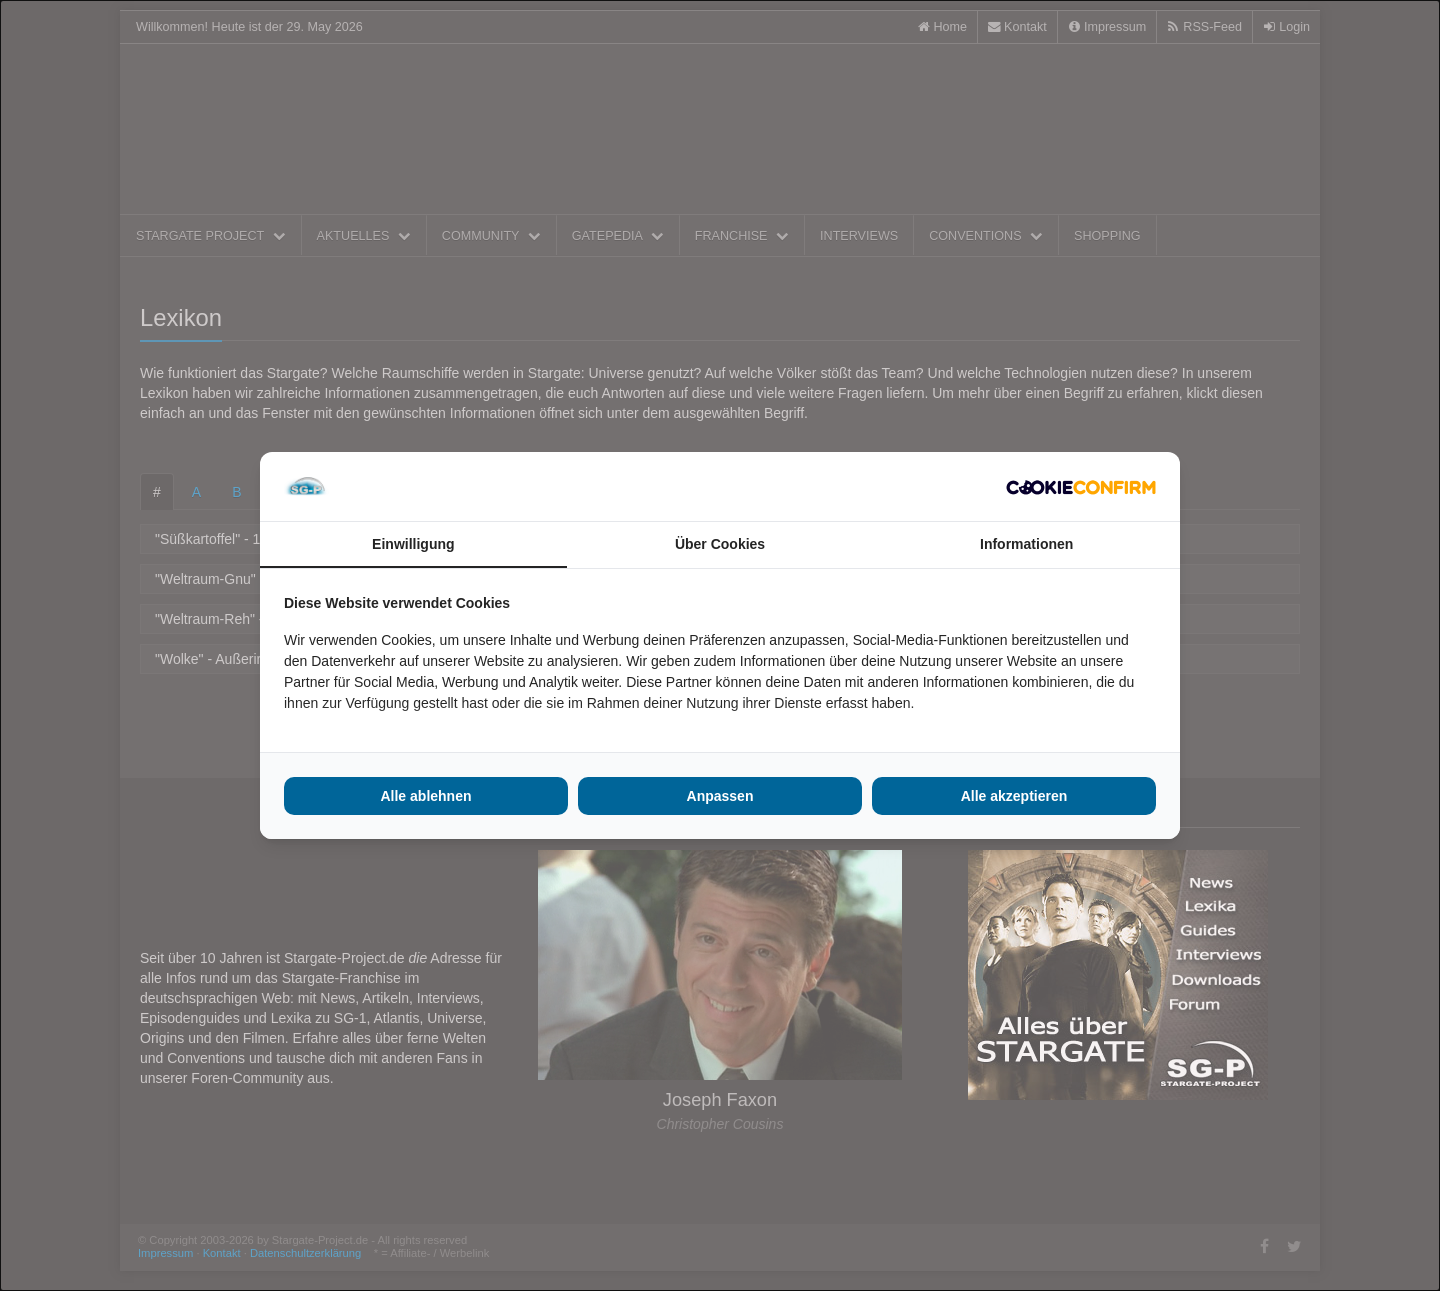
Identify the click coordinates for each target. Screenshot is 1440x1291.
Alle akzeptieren (1014, 796)
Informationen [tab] (1026, 544)
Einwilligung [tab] (413, 544)
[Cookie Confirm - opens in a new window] (1081, 487)
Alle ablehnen (425, 796)
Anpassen (720, 796)
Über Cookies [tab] (720, 544)
